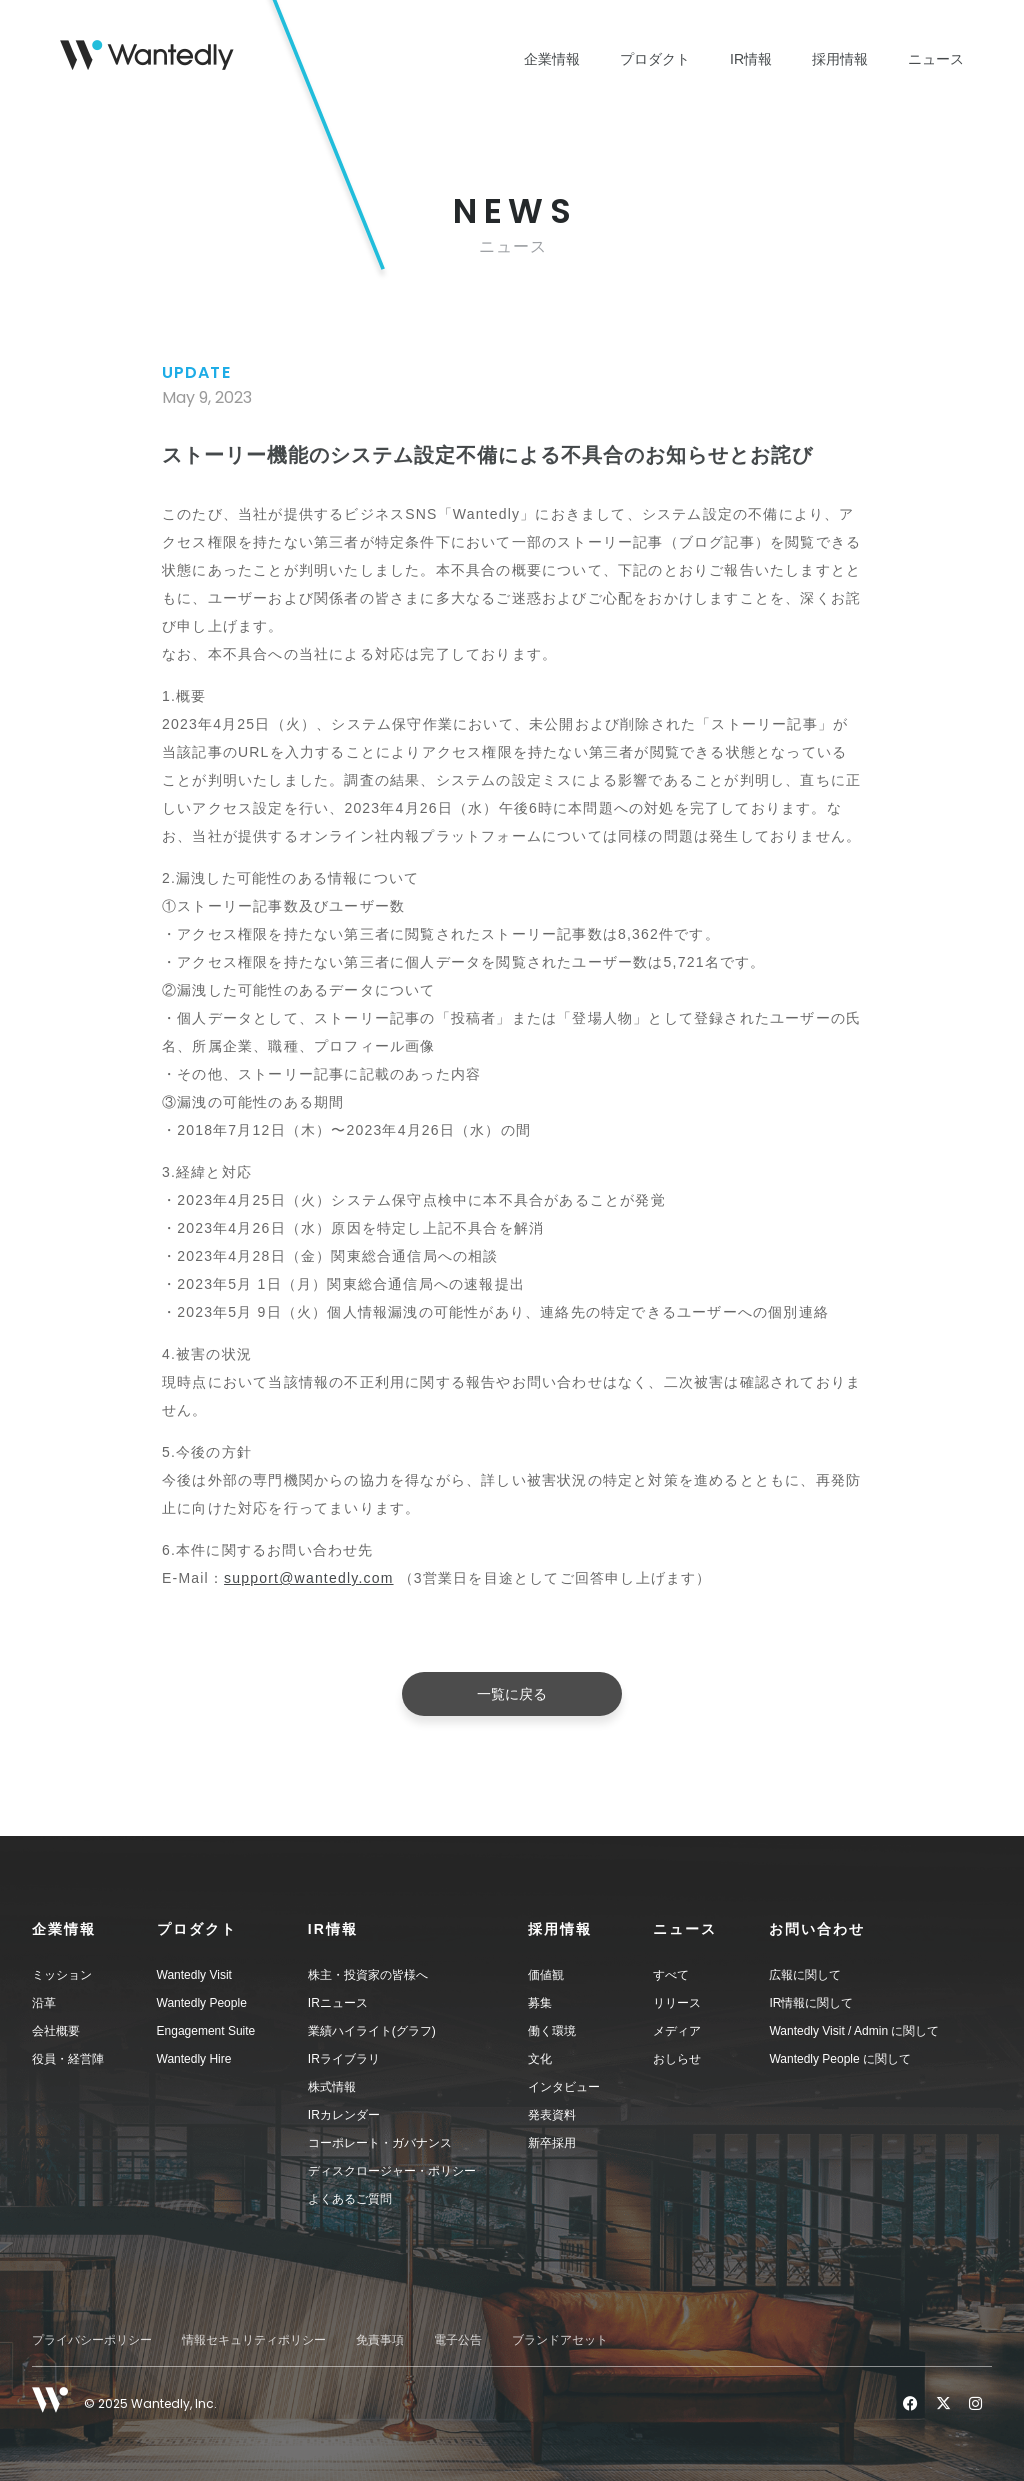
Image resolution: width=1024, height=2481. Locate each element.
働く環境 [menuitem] (552, 2031)
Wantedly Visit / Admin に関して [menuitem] (854, 2031)
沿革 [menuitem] (44, 2003)
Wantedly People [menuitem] (202, 2003)
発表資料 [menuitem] (552, 2115)
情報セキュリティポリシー (254, 2340)
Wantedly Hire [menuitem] (194, 2059)
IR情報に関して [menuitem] (811, 2003)
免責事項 (380, 2340)
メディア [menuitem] (677, 2031)
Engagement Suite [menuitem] (206, 2031)
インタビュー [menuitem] (564, 2087)
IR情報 (751, 59)
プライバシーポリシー (92, 2340)
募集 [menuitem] (540, 2003)
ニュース (936, 59)
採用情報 (840, 59)
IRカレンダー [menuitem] (344, 2115)
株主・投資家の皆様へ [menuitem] (368, 1975)
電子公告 (458, 2340)
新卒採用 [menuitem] (552, 2143)
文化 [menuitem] (540, 2059)
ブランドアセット (560, 2340)
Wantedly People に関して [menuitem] (840, 2059)
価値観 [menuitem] (546, 1975)
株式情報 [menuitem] (332, 2087)
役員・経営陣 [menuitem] (68, 2059)
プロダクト (655, 59)
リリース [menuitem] (677, 2003)
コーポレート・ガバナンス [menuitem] (380, 2143)
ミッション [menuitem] (62, 1975)
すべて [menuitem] (671, 1975)
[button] (94, 1929)
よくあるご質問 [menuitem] (350, 2199)
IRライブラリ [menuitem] (344, 2059)
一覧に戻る (512, 1694)
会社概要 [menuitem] (56, 2031)
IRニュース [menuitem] (338, 2003)
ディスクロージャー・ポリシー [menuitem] (392, 2171)
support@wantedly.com (308, 1578)
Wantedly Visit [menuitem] (194, 1975)
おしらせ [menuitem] (677, 2059)
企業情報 (552, 59)
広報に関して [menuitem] (805, 1975)
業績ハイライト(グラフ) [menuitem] (372, 2031)
